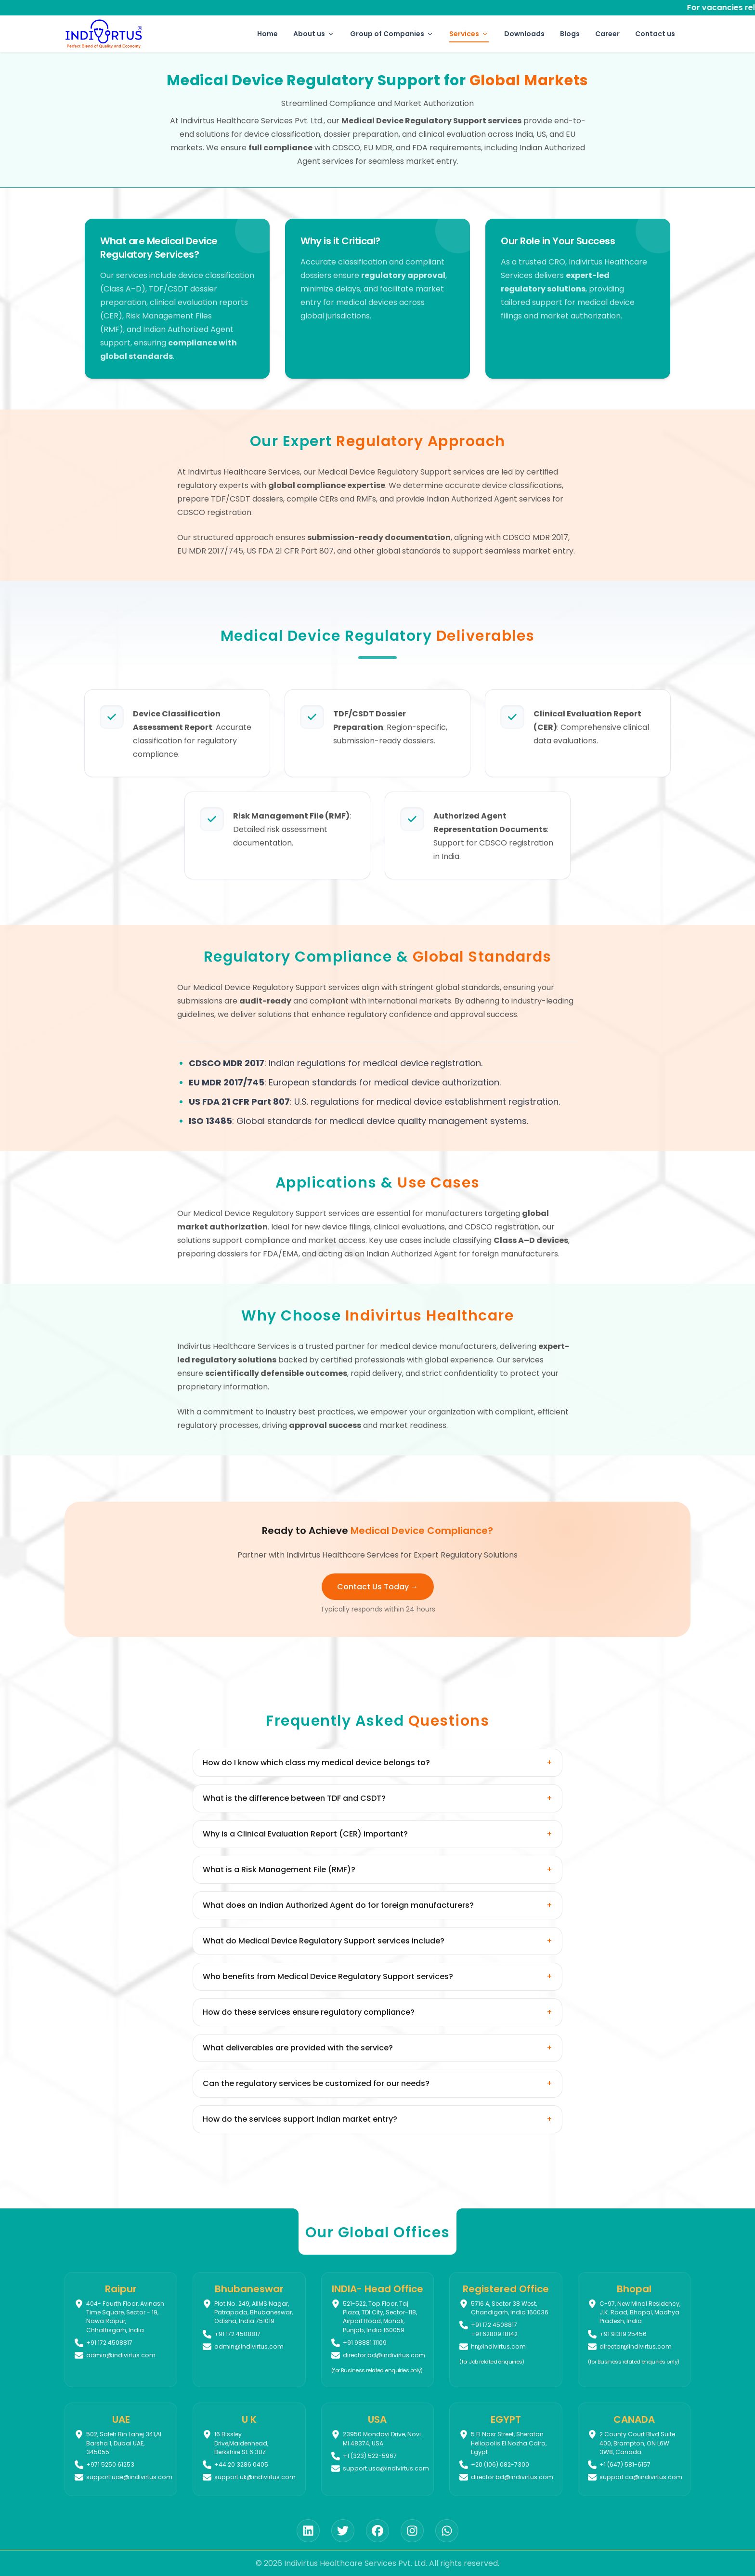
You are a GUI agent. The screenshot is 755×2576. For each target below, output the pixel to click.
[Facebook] (377, 2530)
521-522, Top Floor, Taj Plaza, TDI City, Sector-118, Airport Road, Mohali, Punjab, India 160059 (380, 2316)
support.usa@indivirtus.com (386, 2468)
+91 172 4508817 (494, 2325)
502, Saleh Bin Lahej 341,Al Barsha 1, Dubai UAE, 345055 (123, 2443)
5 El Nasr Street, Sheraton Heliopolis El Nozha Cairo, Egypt (509, 2443)
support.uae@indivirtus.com (129, 2477)
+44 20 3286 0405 (241, 2464)
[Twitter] (342, 2530)
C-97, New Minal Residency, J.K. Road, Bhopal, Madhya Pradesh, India (639, 2312)
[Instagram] (412, 2530)
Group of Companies (392, 34)
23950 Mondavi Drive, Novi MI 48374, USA (382, 2438)
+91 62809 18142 (494, 2334)
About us (314, 34)
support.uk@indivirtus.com (255, 2477)
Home (267, 34)
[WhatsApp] (446, 2530)
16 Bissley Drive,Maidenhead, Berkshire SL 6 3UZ (241, 2443)
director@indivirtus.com (635, 2346)
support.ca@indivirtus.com (640, 2477)
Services (469, 35)
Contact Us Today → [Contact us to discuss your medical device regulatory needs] (377, 1586)
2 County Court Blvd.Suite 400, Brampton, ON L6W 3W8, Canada (637, 2443)
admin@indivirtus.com (121, 2355)
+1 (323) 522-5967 (370, 2456)
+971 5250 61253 (110, 2464)
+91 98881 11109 (365, 2342)
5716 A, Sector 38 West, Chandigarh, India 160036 (509, 2307)
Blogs (570, 34)
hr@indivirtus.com (498, 2346)
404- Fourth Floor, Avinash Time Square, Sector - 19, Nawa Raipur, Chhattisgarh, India (125, 2316)
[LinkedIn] (308, 2530)
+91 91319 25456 (623, 2334)
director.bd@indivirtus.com (384, 2355)
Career (607, 34)
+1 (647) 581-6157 (625, 2464)
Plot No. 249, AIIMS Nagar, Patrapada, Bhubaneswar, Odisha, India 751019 (253, 2312)
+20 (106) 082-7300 (500, 2464)
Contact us (655, 34)
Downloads (524, 34)
